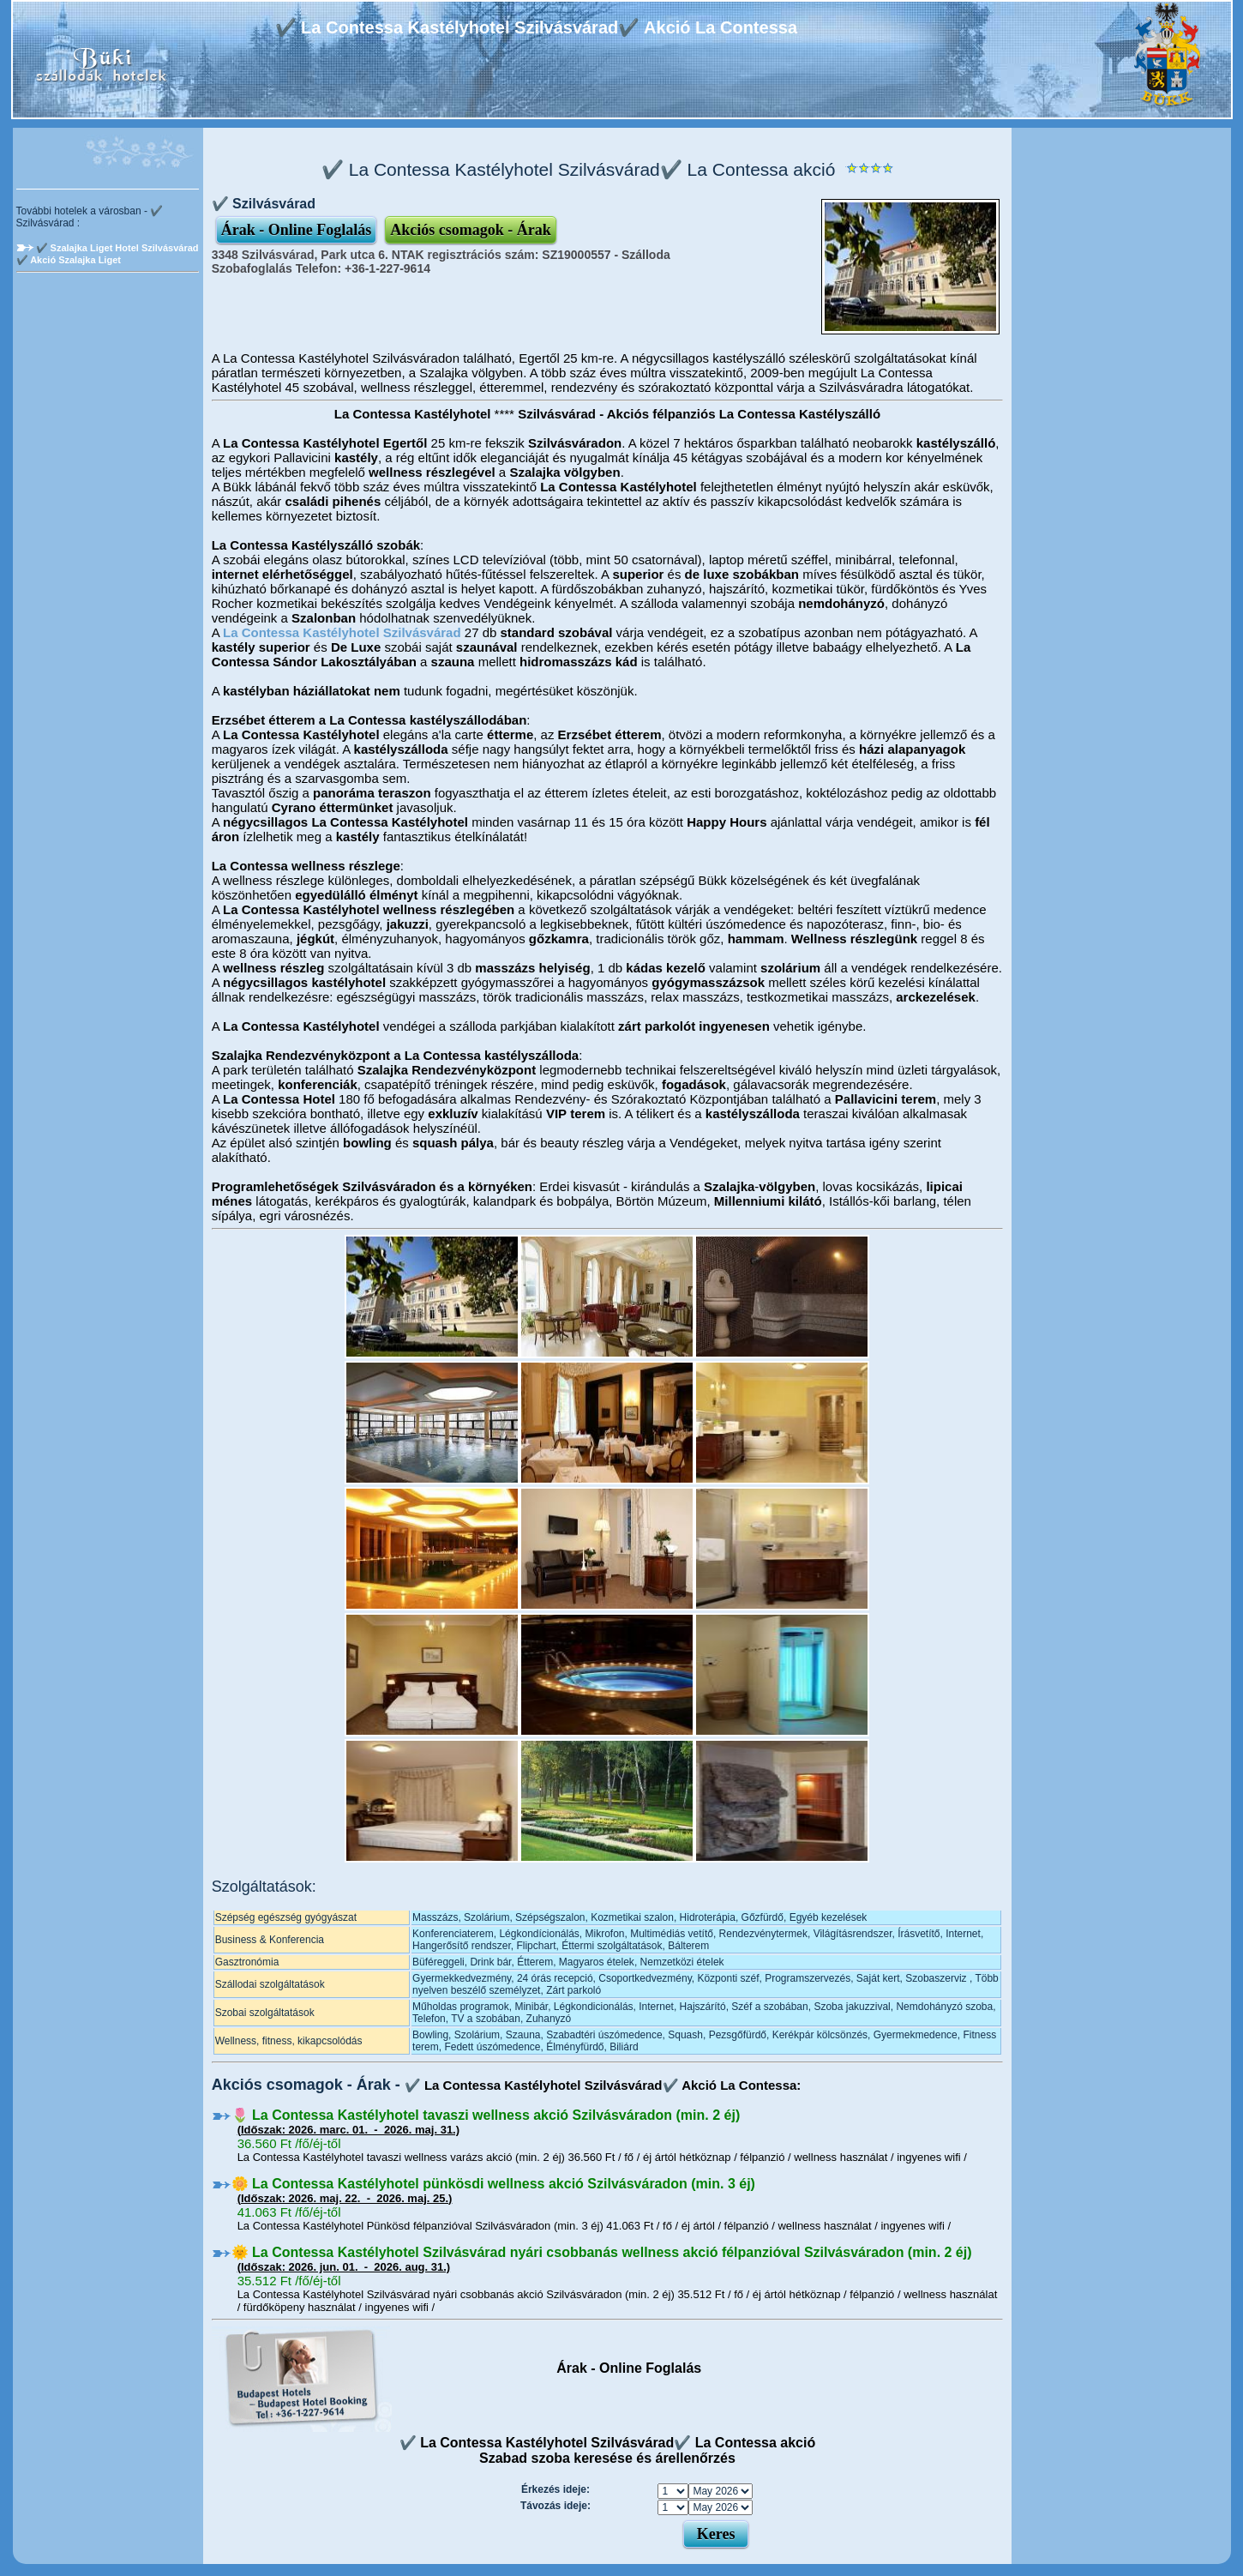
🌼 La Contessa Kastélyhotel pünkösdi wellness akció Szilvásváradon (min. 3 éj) (493, 2183)
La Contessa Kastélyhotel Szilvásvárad (342, 632)
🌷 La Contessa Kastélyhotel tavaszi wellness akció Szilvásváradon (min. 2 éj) (486, 2115)
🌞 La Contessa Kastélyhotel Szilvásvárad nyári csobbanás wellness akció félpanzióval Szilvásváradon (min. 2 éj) (601, 2252)
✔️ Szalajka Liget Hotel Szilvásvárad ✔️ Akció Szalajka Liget (107, 254)
